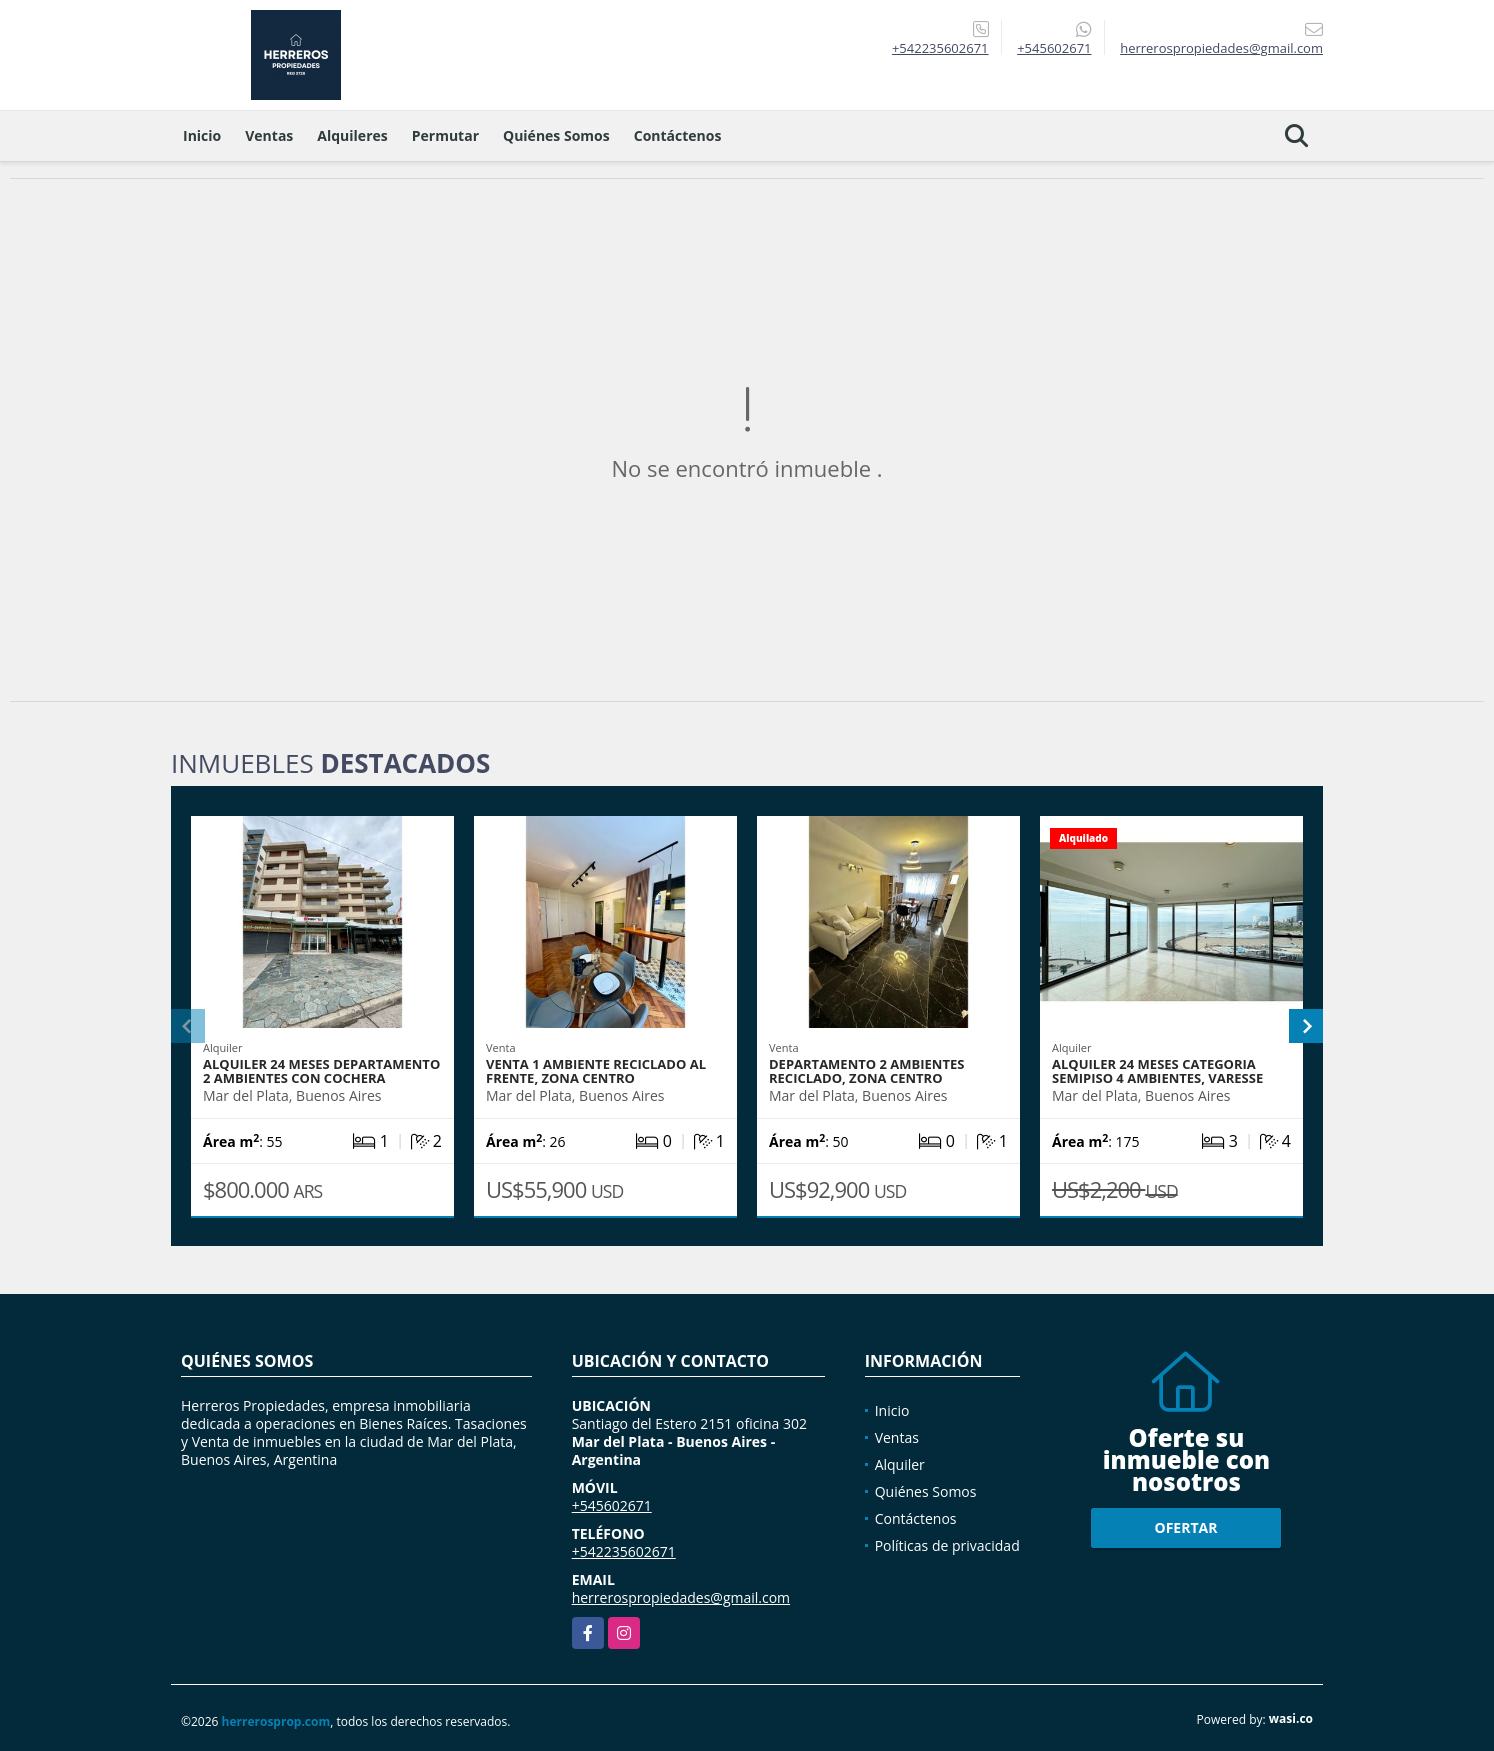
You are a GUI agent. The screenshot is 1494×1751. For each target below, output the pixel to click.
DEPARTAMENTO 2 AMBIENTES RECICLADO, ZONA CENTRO (866, 1071)
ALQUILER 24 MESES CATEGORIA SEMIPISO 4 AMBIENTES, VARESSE (1157, 1071)
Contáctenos (678, 135)
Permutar (445, 135)
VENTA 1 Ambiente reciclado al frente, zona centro (596, 1071)
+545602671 (1054, 48)
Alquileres (352, 135)
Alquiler (900, 1464)
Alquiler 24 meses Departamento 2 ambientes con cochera (321, 1071)
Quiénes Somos (556, 135)
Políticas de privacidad (947, 1545)
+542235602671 (940, 48)
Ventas (269, 135)
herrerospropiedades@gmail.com (681, 1597)
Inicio (202, 135)
